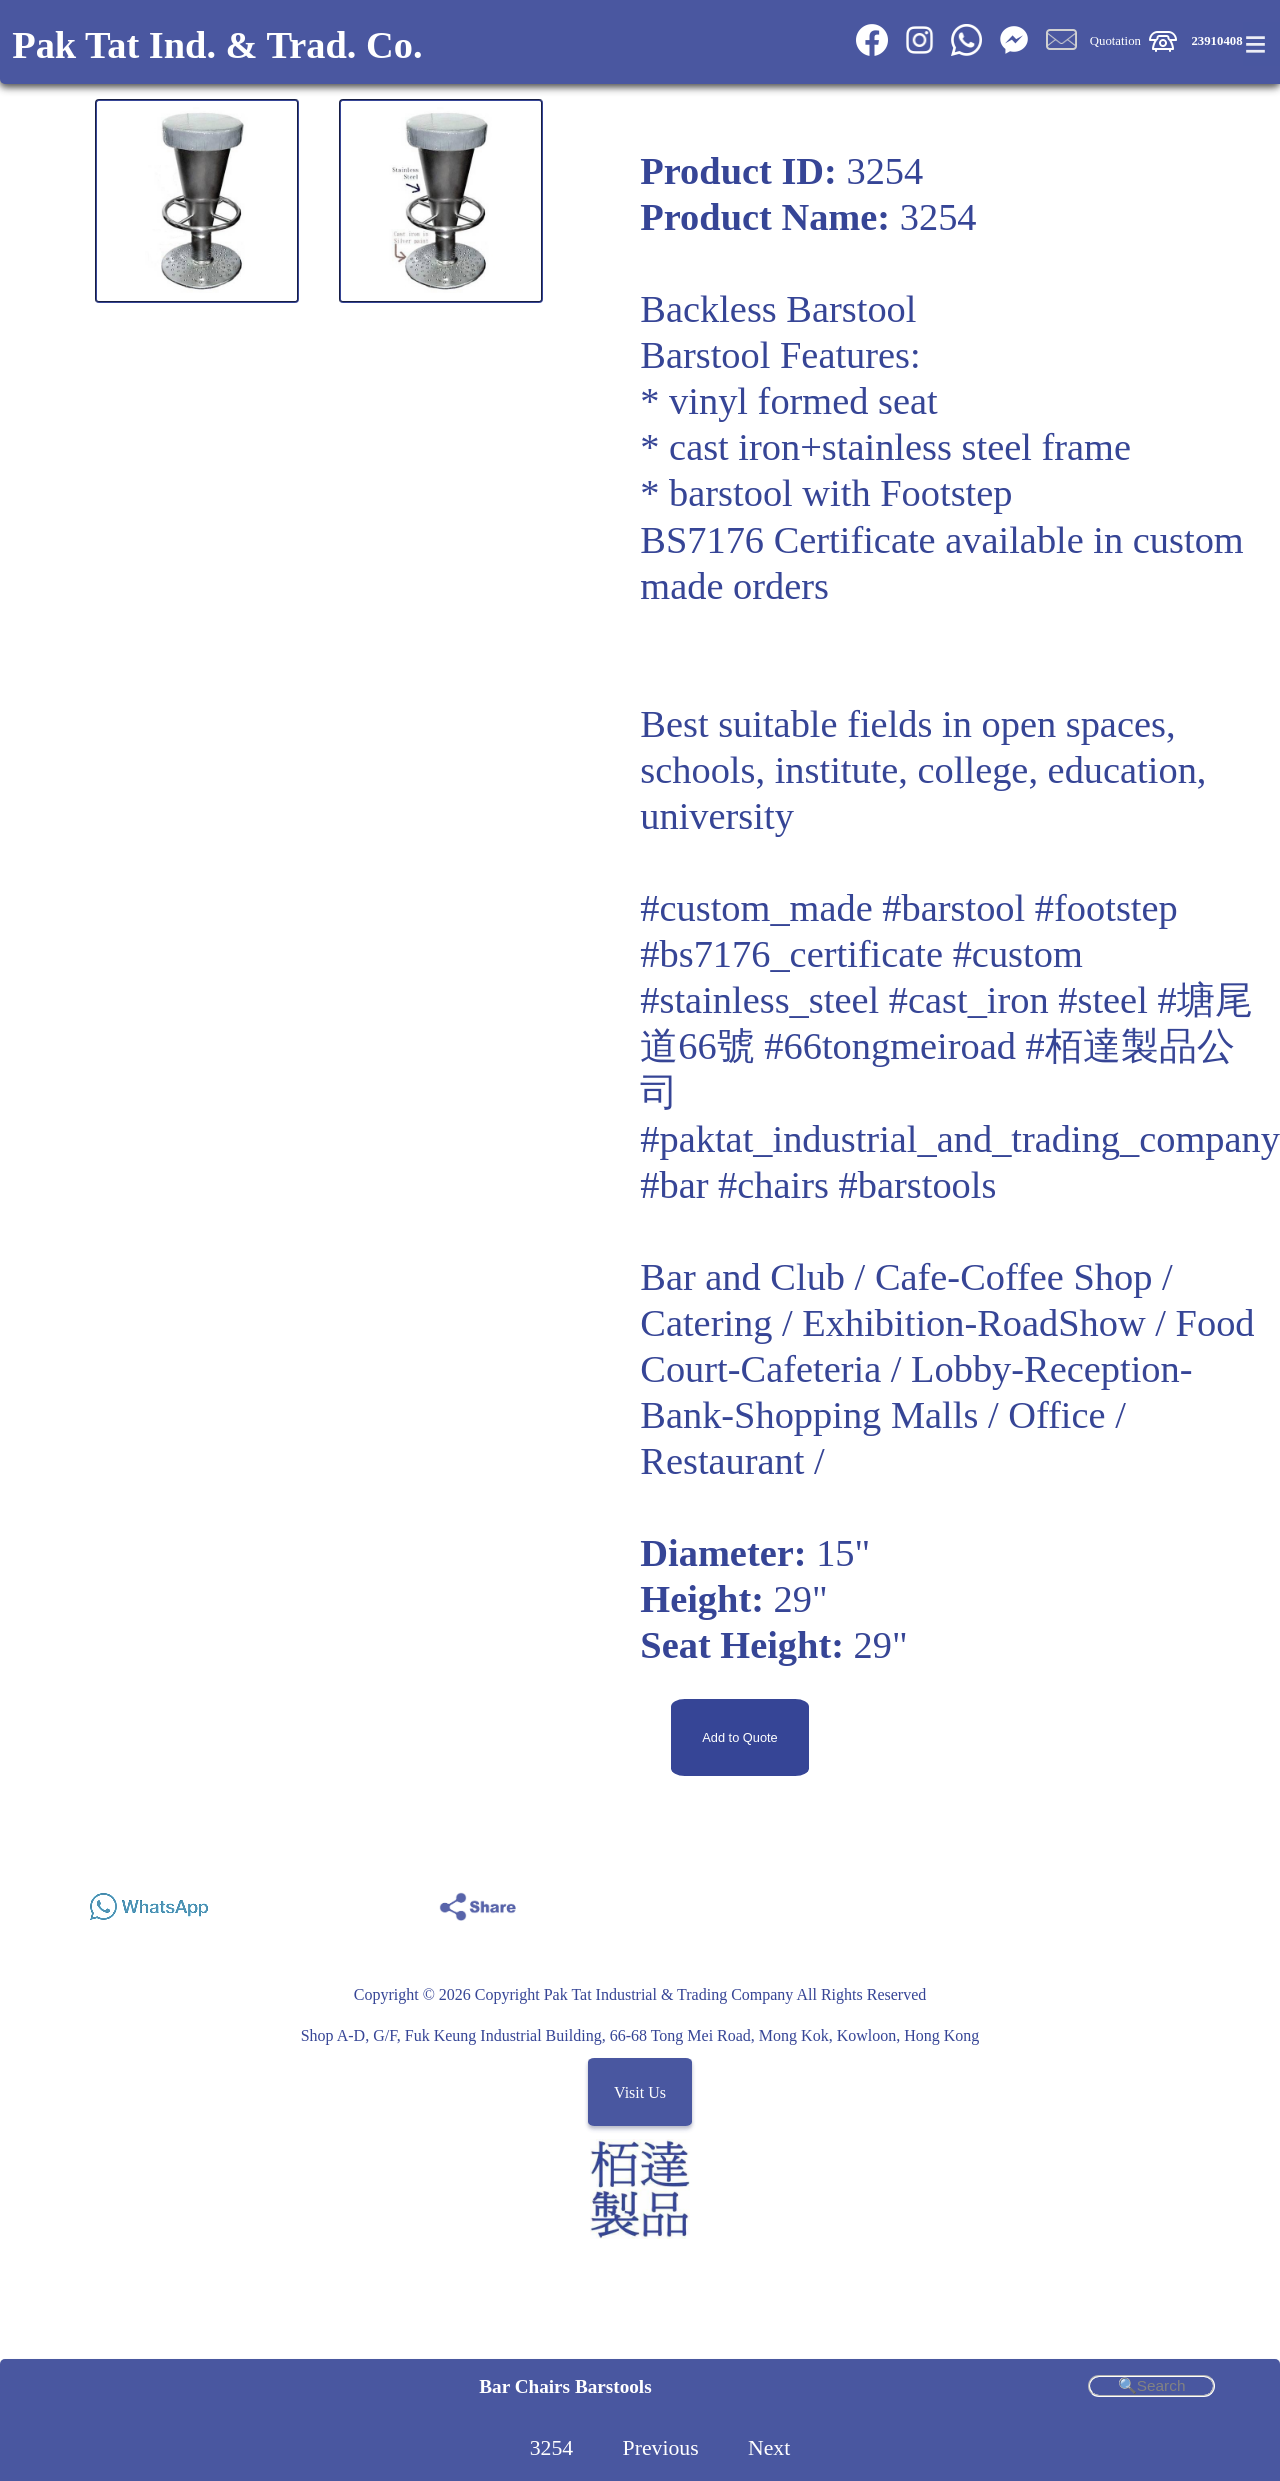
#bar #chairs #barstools (818, 1185)
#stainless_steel (759, 1000)
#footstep (1106, 908)
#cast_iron (969, 1000)
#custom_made (756, 908)
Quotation (1115, 41)
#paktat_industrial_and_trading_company (960, 1139)
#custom (1018, 954)
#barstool (953, 908)
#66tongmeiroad (890, 1046)
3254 (552, 2448)
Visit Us (640, 2092)
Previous (661, 2448)
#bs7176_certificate (791, 954)
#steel (1103, 1000)
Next (769, 2448)
